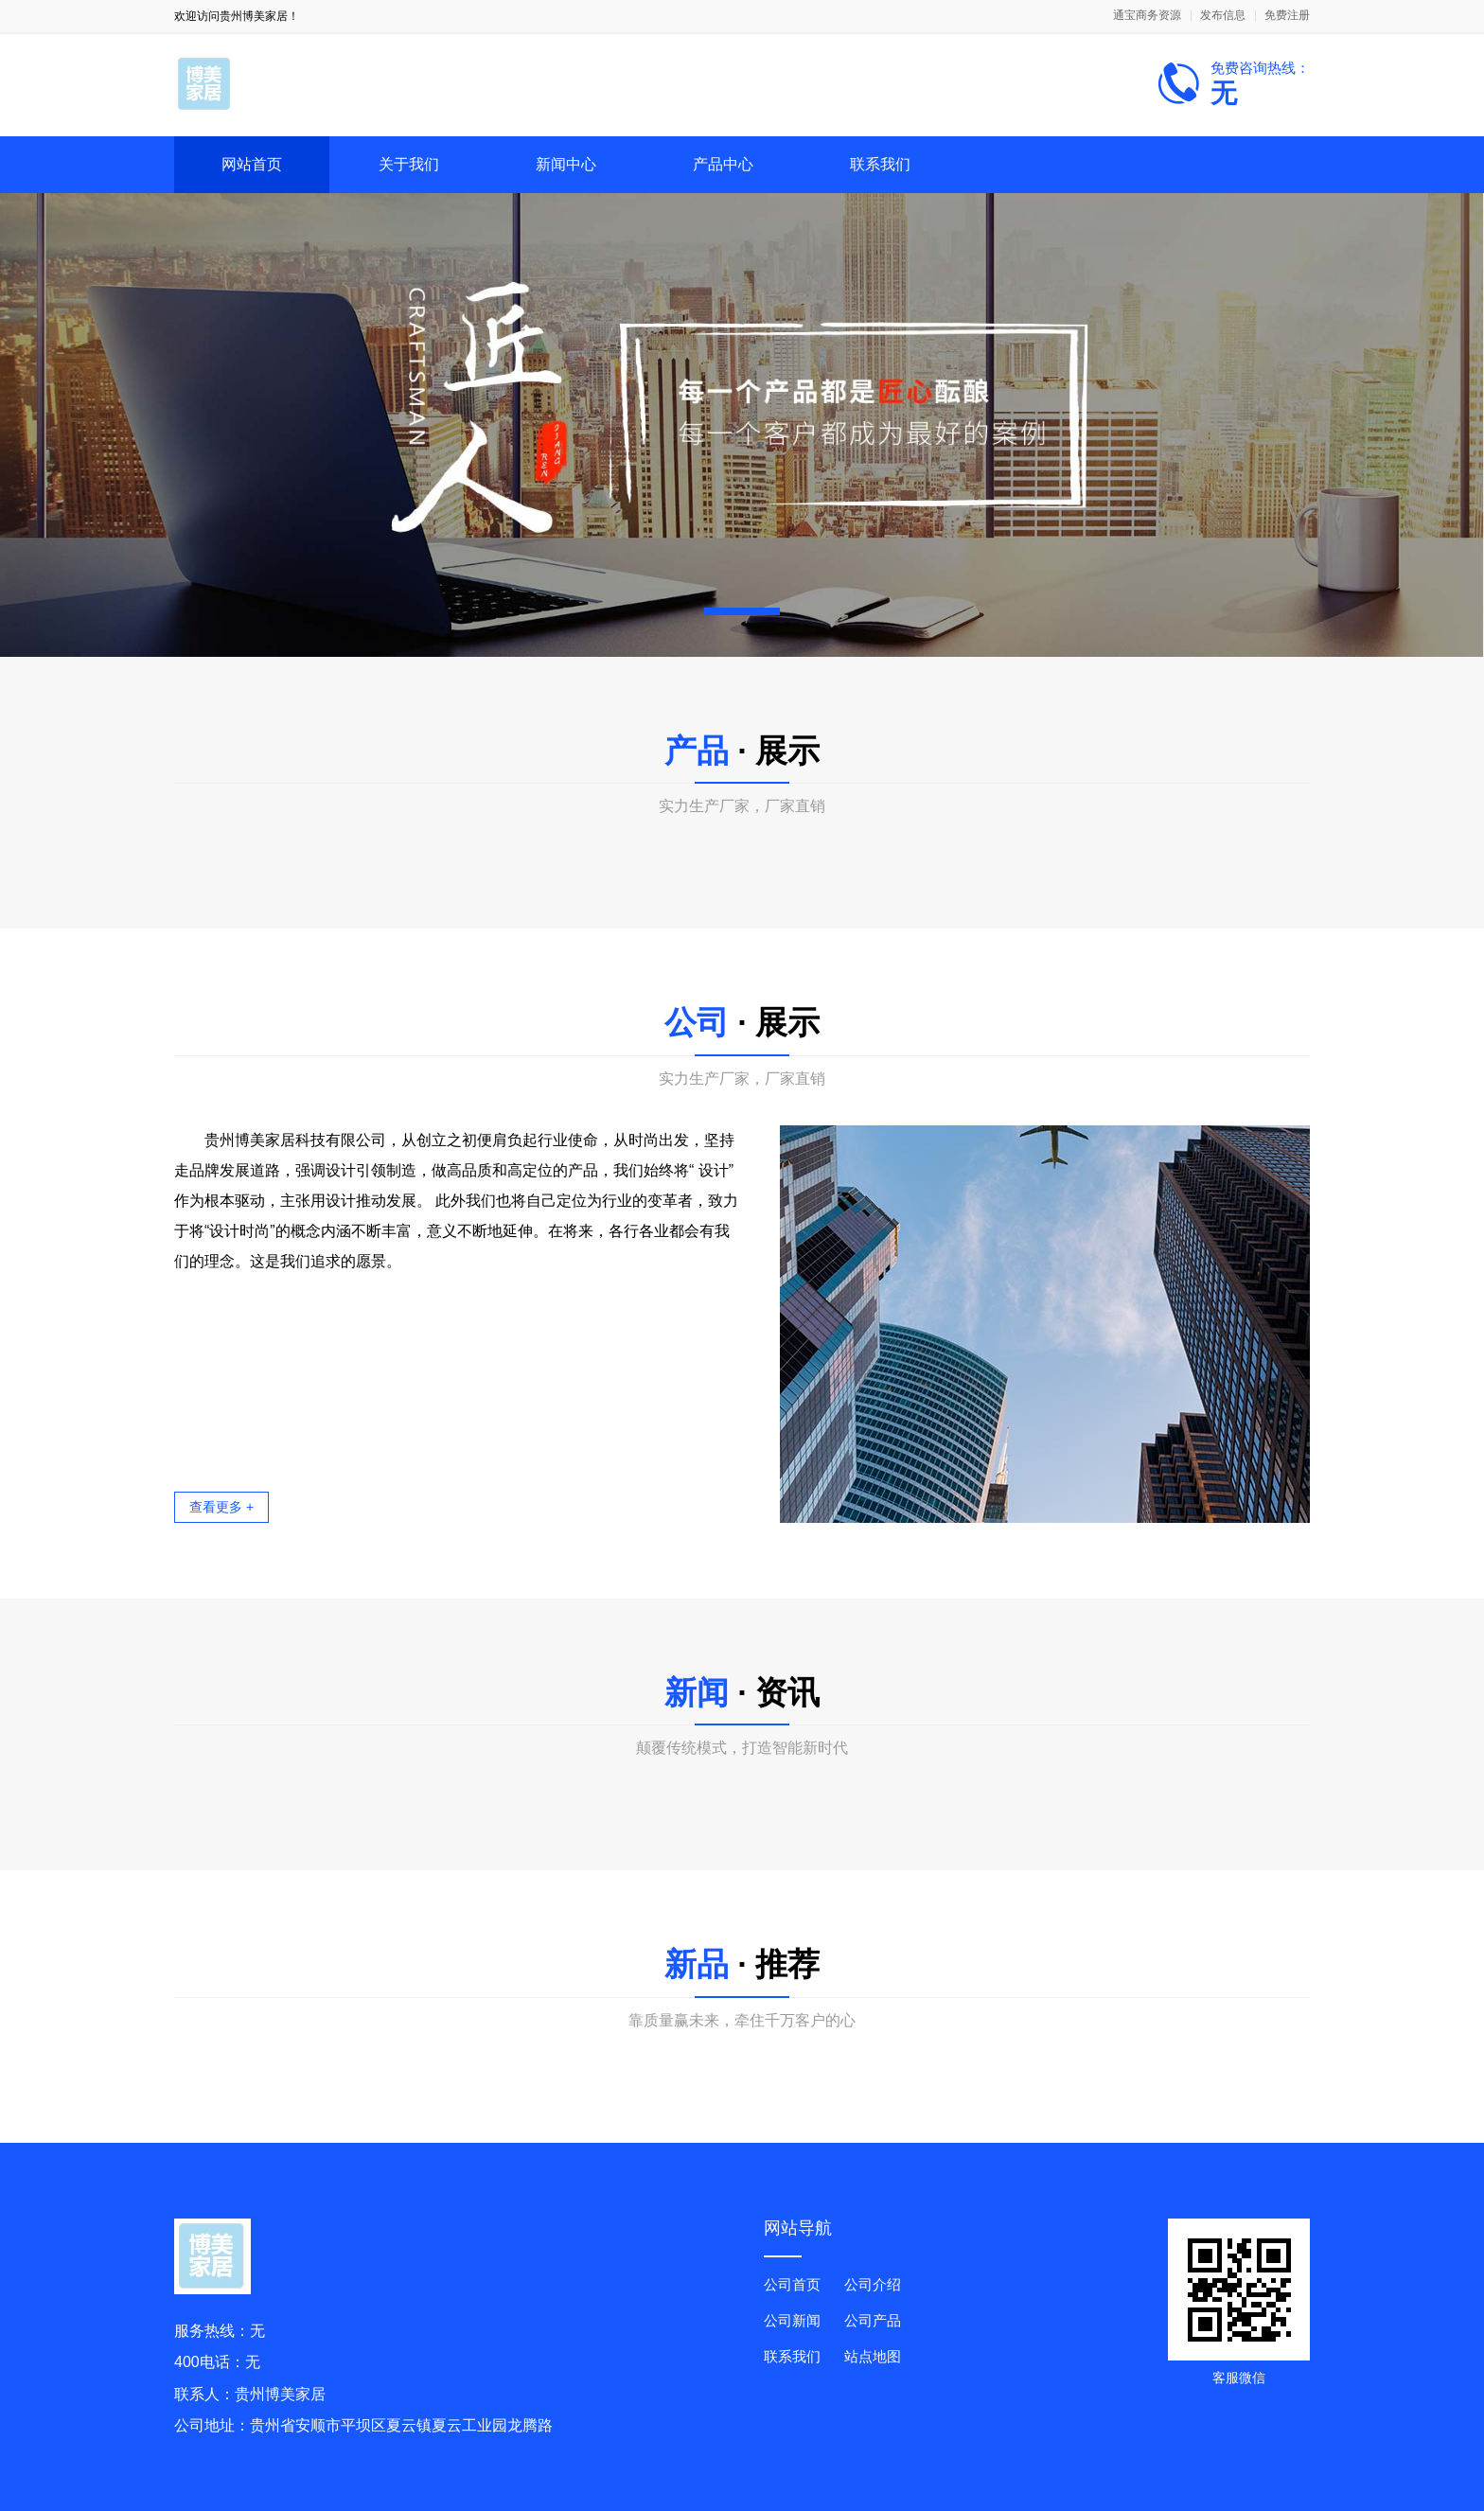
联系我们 (880, 164)
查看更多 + (221, 1506)
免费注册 (1287, 15)
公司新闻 (792, 2320)
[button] (742, 611)
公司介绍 (872, 2284)
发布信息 (1223, 15)
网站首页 (251, 164)
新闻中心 (566, 164)
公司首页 (792, 2284)
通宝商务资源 (1147, 15)
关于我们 (409, 164)
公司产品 (872, 2320)
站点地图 (872, 2356)
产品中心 (723, 164)
